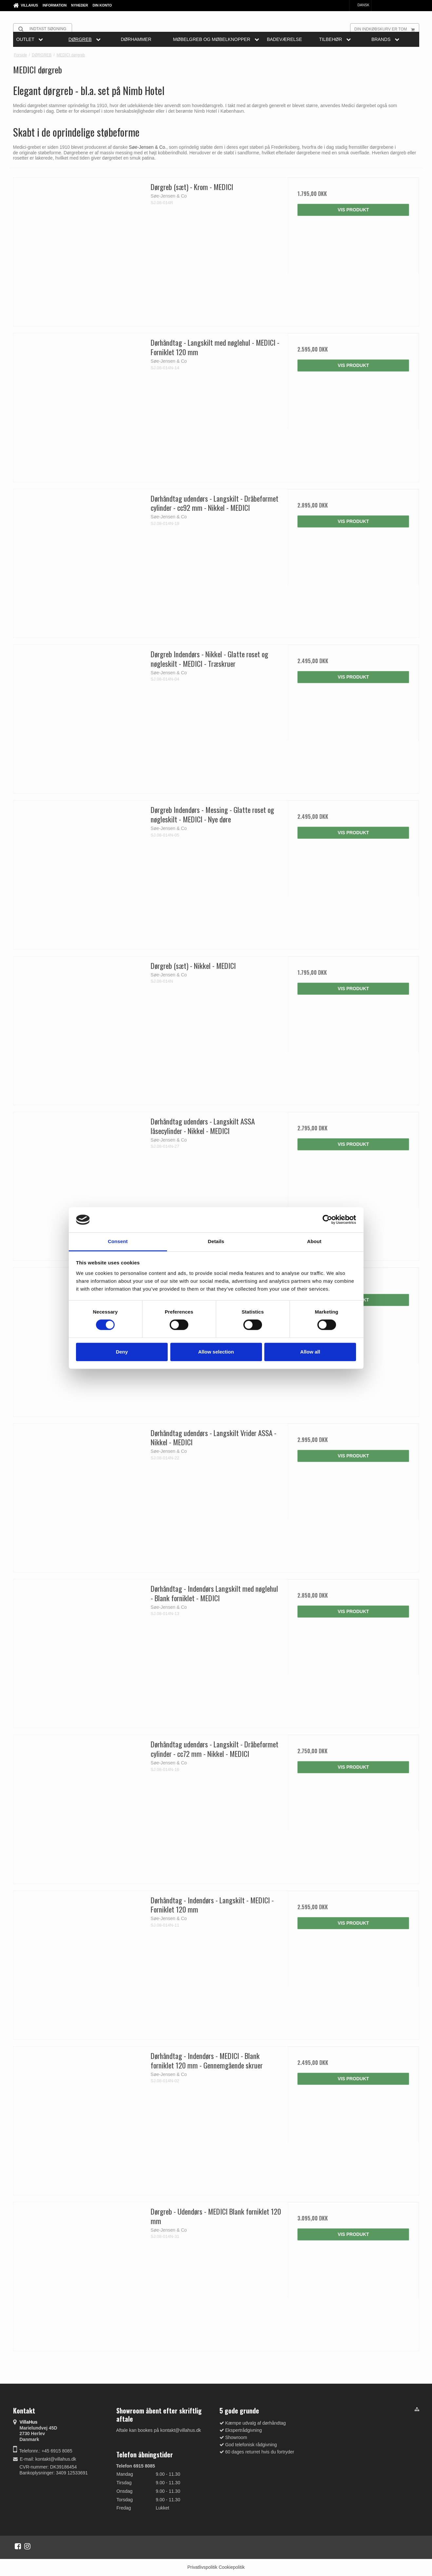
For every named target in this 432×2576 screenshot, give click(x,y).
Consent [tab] (118, 1241)
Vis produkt (353, 209)
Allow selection (216, 1352)
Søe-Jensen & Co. (147, 147)
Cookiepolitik (232, 2567)
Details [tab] (216, 1241)
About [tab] (314, 1241)
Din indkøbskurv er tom (386, 29)
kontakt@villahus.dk (55, 2459)
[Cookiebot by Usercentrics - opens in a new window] (327, 1220)
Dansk (360, 5)
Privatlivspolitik (202, 2567)
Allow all (310, 1352)
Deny (122, 1352)
